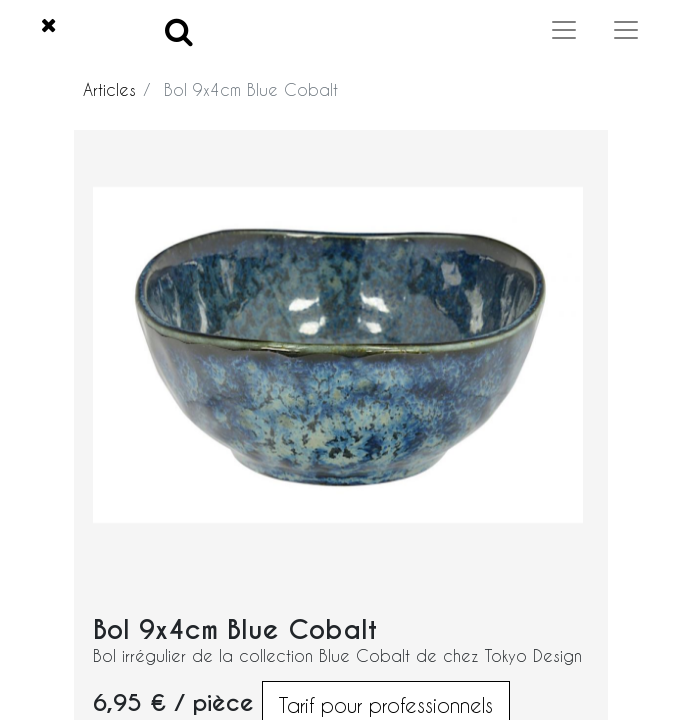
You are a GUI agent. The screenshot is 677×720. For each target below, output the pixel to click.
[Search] (179, 30)
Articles (109, 89)
